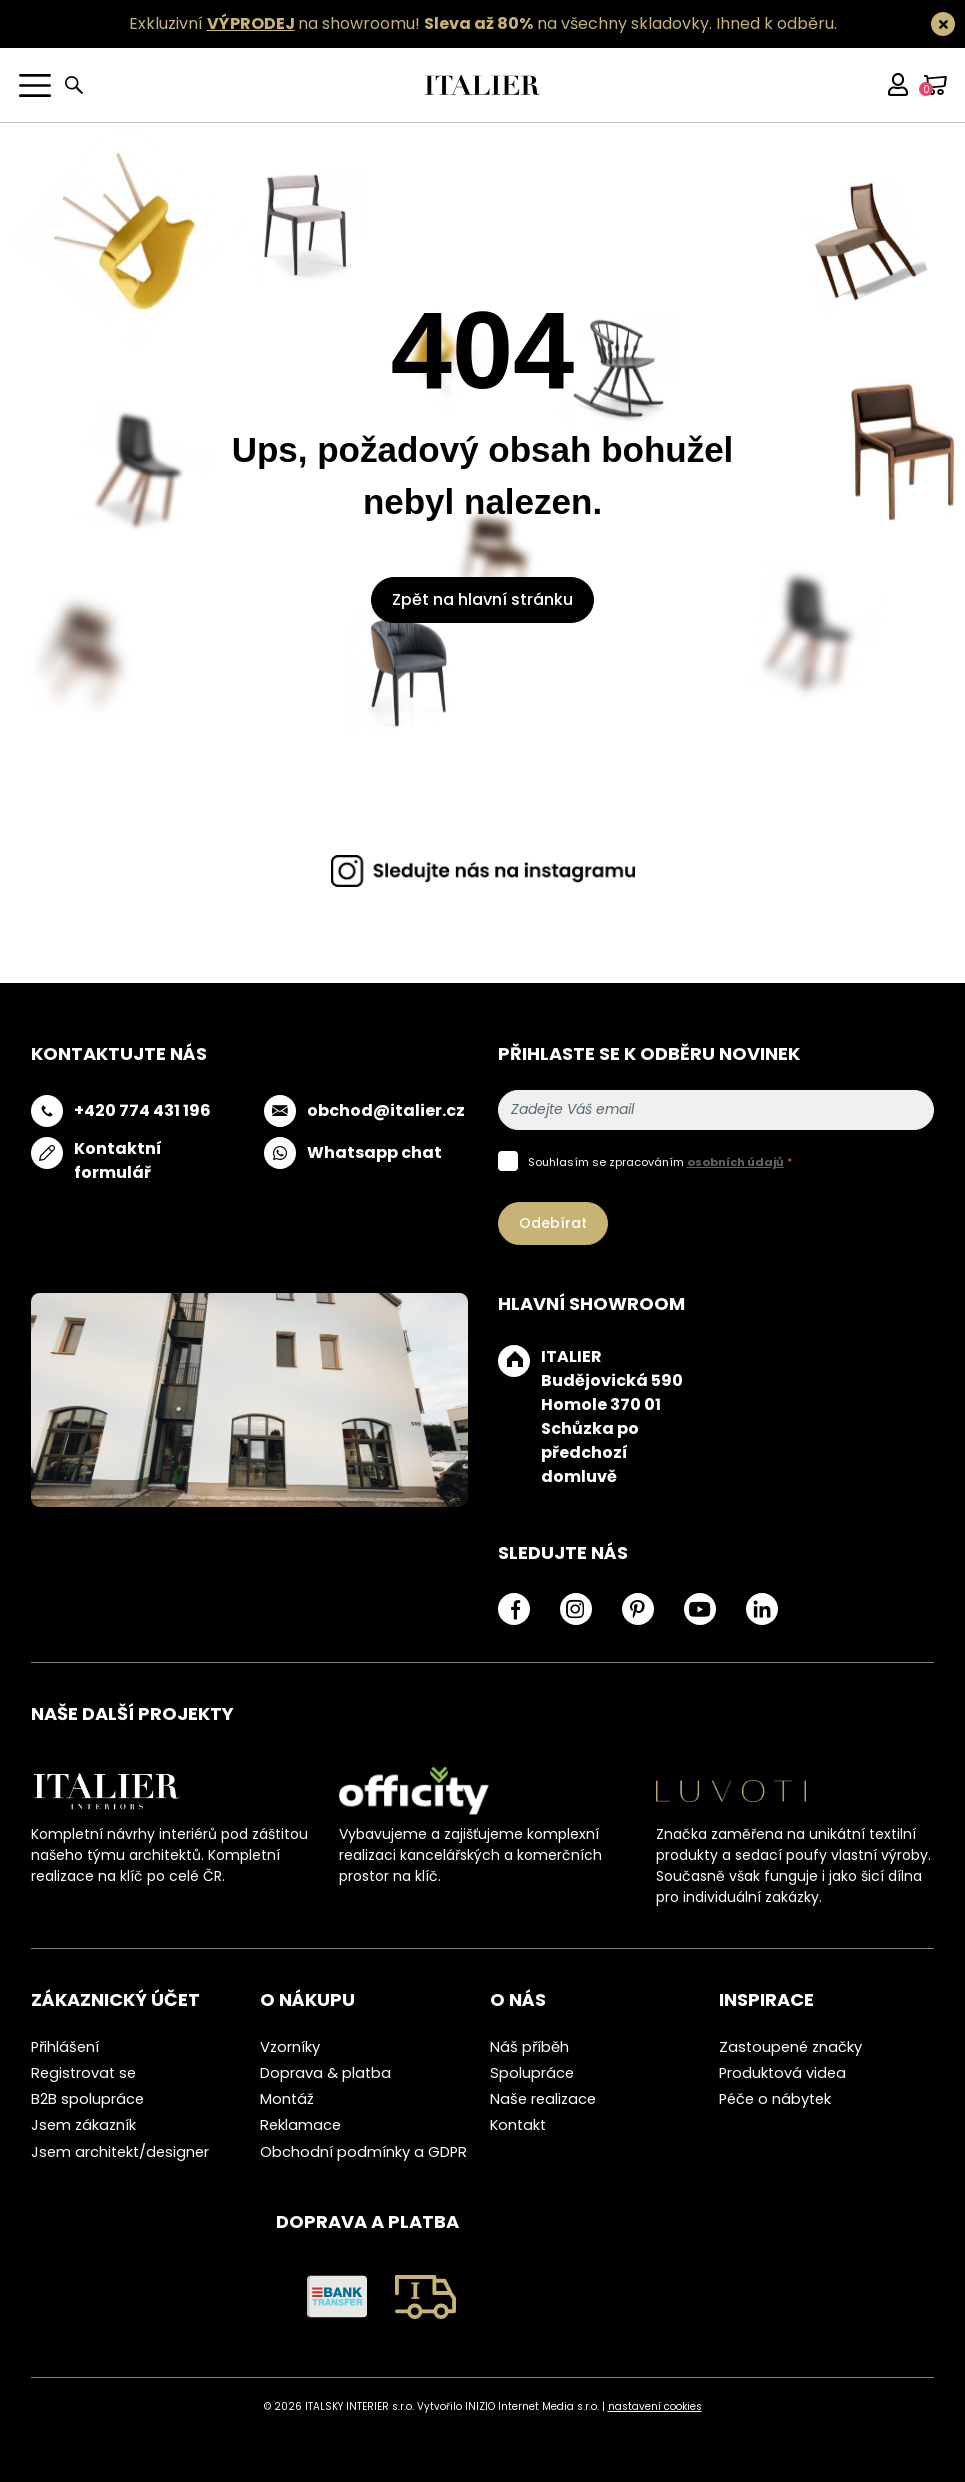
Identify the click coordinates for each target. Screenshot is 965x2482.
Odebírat (553, 1223)
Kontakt (518, 2125)
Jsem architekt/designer (120, 2152)
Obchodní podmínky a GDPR (363, 2152)
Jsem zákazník (83, 2125)
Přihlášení (65, 2047)
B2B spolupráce (87, 2099)
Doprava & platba (325, 2073)
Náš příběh (529, 2047)
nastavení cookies (655, 2406)
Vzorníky (290, 2047)
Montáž (287, 2099)
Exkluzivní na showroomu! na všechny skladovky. (420, 23)
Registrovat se (83, 2073)
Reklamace (300, 2125)
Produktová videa (782, 2073)
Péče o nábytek (775, 2099)
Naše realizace (543, 2099)
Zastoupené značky (790, 2047)
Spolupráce (532, 2073)
